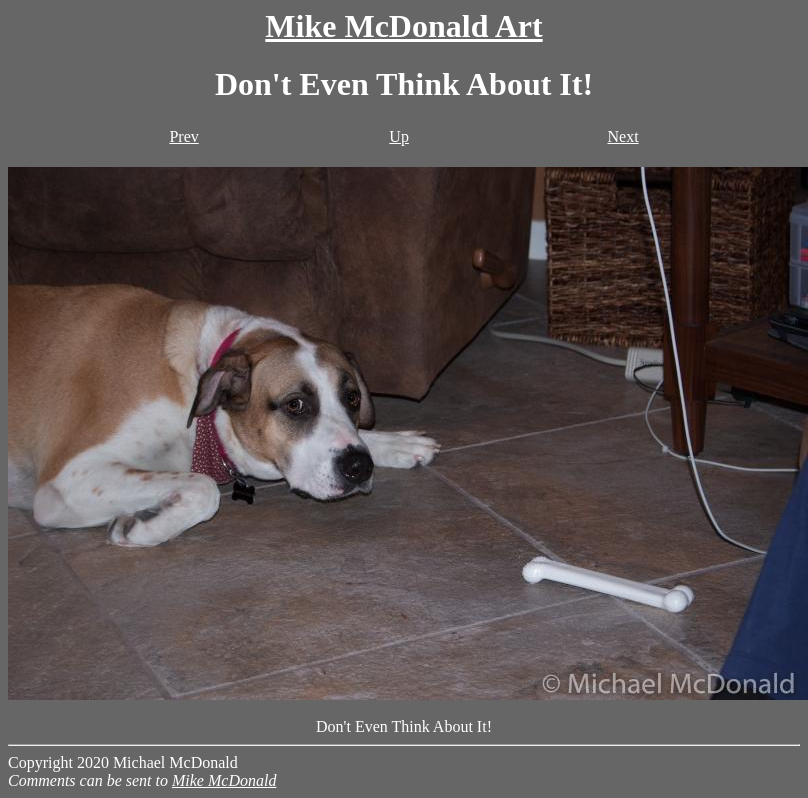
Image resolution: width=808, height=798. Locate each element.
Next (622, 136)
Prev (183, 136)
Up (399, 136)
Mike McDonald (224, 780)
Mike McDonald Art (403, 26)
